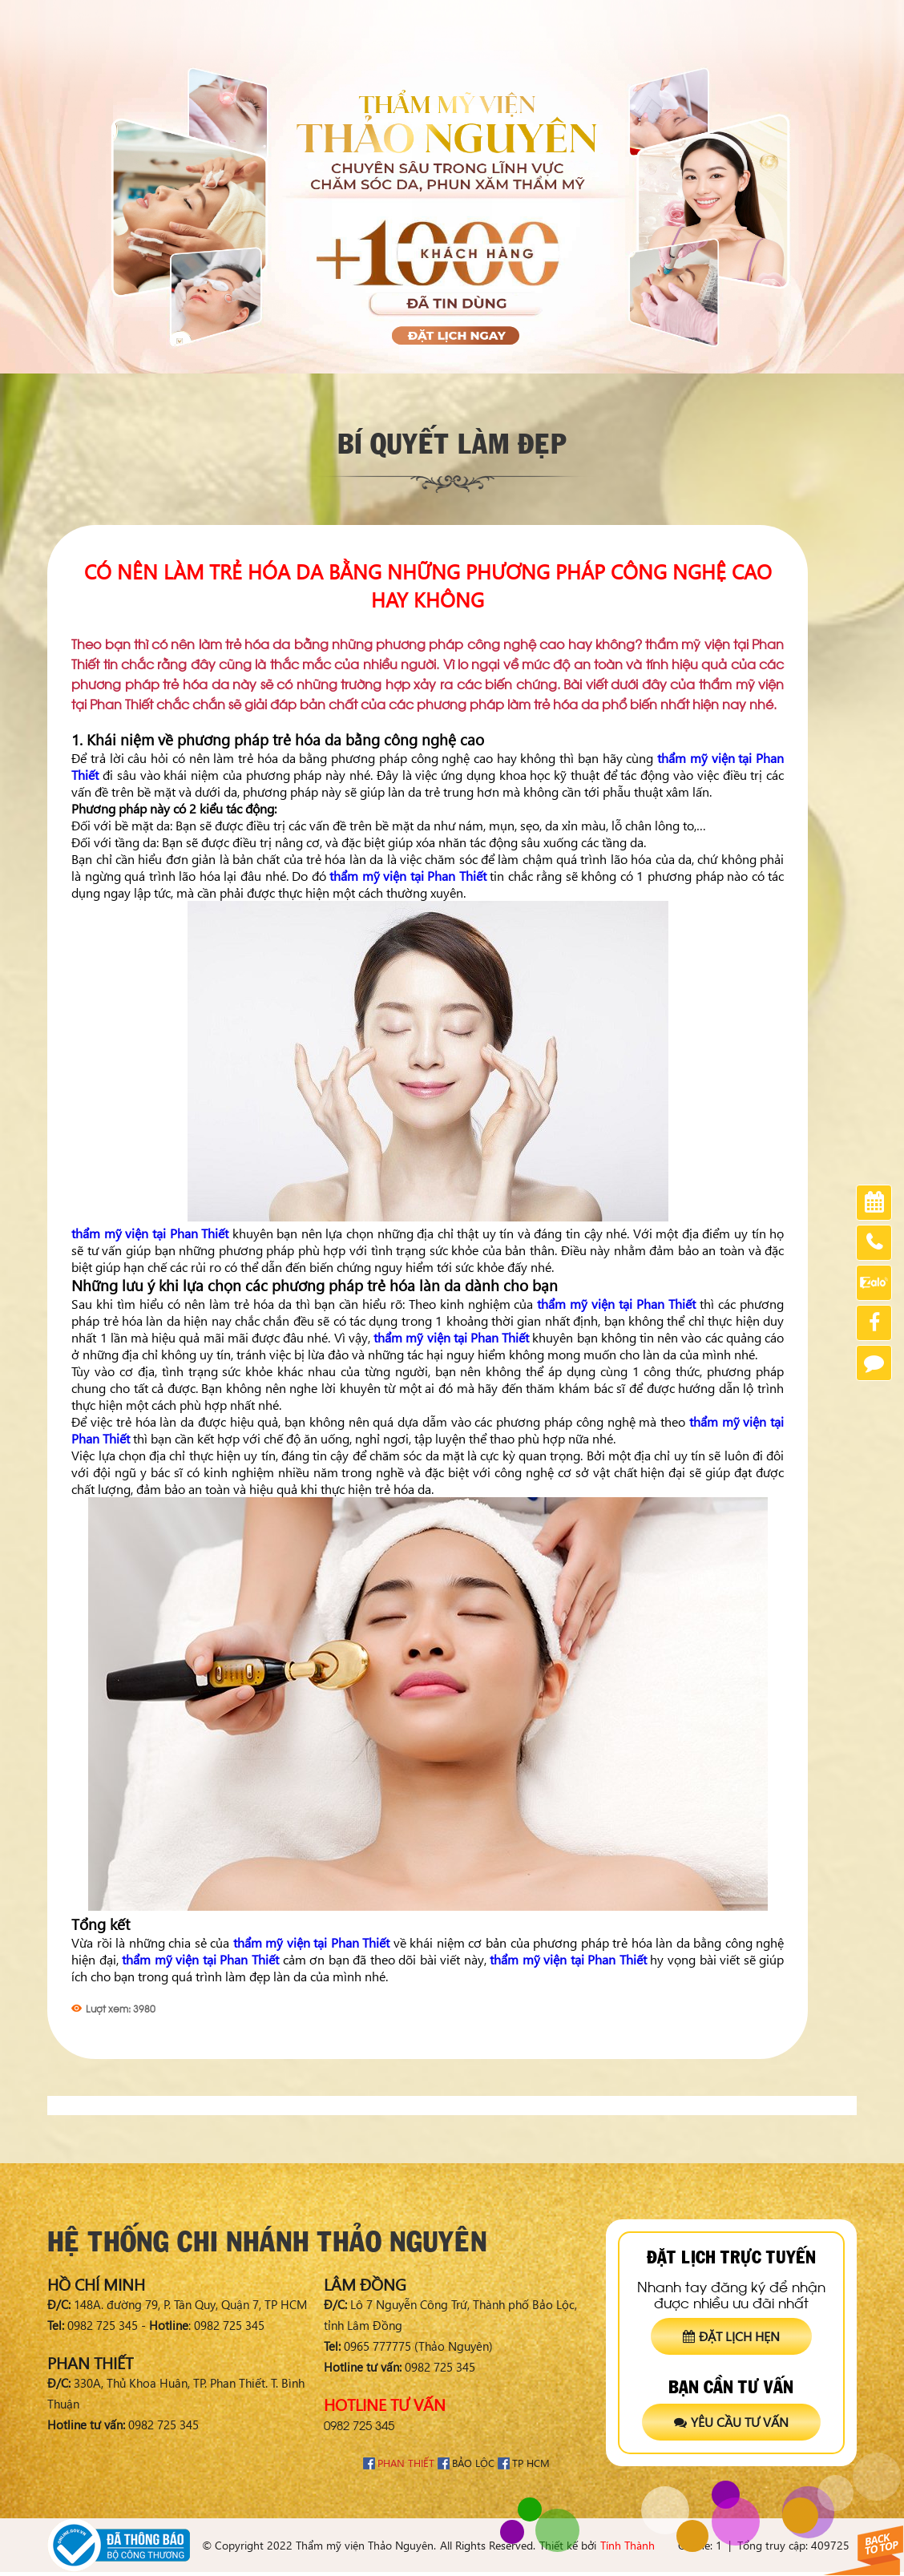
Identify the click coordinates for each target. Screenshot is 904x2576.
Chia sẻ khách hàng (626, 16)
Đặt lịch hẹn (731, 2336)
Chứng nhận (726, 16)
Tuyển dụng (806, 16)
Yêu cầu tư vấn (731, 2421)
